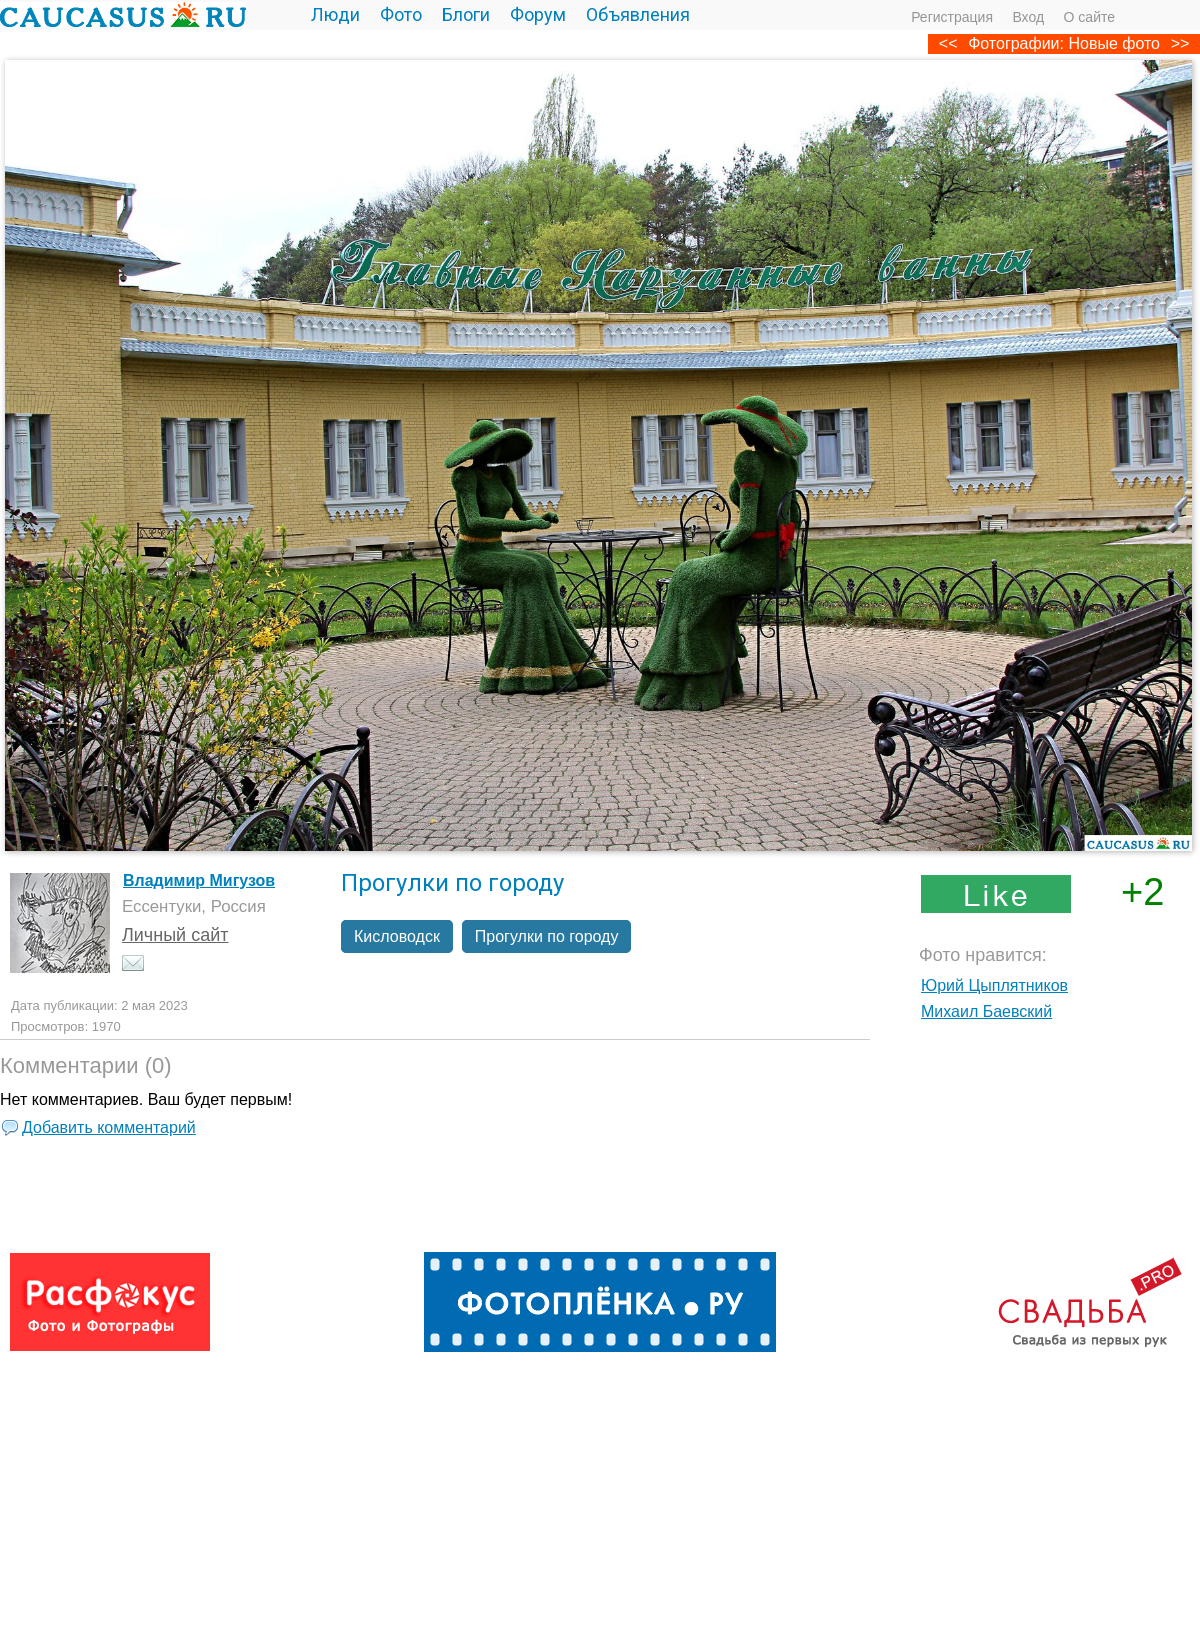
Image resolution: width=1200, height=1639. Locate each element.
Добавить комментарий (109, 1127)
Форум (538, 14)
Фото (401, 14)
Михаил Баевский (986, 1011)
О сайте (1089, 17)
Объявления (638, 14)
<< (948, 43)
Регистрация (952, 17)
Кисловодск (397, 936)
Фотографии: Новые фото (1064, 43)
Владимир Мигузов (199, 880)
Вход (1028, 17)
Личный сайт (175, 935)
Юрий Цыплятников (994, 985)
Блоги (466, 14)
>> (1180, 43)
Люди (335, 14)
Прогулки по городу (547, 936)
